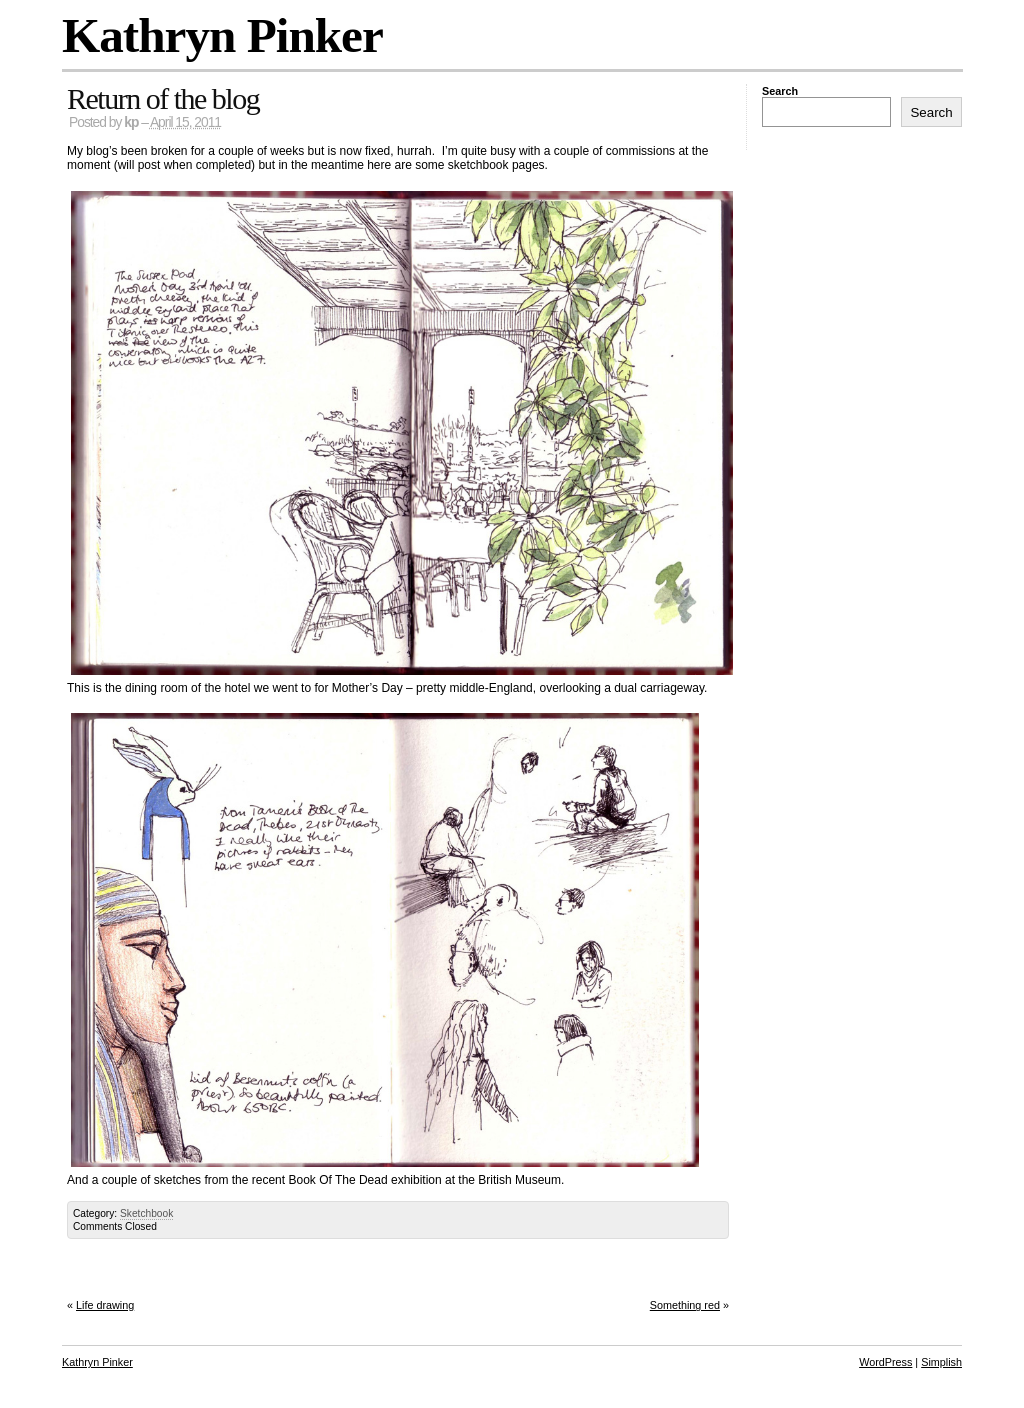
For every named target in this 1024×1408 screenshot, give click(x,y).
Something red (685, 1305)
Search (780, 91)
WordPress (885, 1362)
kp (131, 122)
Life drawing (105, 1305)
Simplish (941, 1362)
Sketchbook (146, 1213)
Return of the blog (163, 98)
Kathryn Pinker (222, 35)
